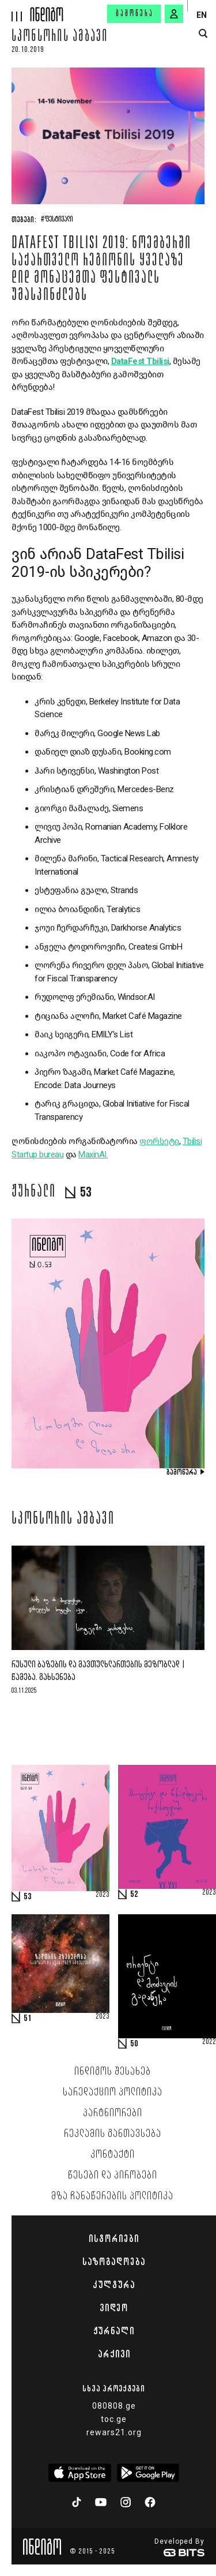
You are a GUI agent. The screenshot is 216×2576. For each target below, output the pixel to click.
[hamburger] (15, 10)
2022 (209, 2042)
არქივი (114, 2354)
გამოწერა (135, 13)
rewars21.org (114, 2432)
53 (28, 1897)
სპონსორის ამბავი (60, 37)
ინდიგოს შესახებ (112, 2072)
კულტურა (114, 2284)
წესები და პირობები (112, 2175)
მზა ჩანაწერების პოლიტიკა (112, 2196)
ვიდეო (114, 2307)
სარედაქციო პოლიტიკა (112, 2092)
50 (134, 2044)
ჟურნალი (113, 2330)
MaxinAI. (93, 1154)
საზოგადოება (113, 2261)
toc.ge (114, 2419)
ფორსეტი (159, 1141)
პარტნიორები (112, 2113)
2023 (102, 1895)
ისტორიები (114, 2238)
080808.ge (114, 2405)
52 (134, 1894)
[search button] (203, 34)
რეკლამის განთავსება (112, 2134)
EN (201, 15)
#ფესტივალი (57, 220)
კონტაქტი (112, 2155)
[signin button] (174, 14)
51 (28, 2018)
